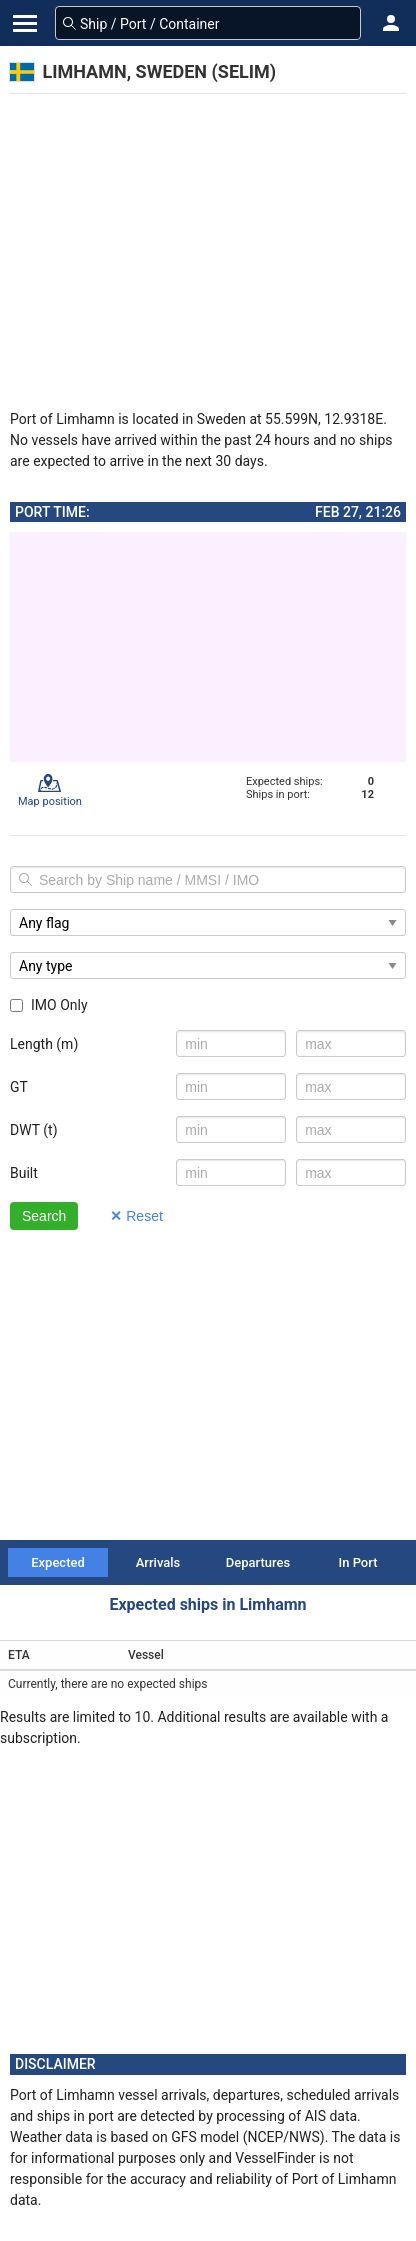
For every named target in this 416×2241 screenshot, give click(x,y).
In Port (358, 1562)
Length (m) (44, 1044)
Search (44, 1216)
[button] (391, 23)
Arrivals (158, 1562)
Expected (58, 1562)
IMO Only (49, 1005)
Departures (258, 1562)
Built (24, 1173)
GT (19, 1087)
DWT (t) (34, 1130)
